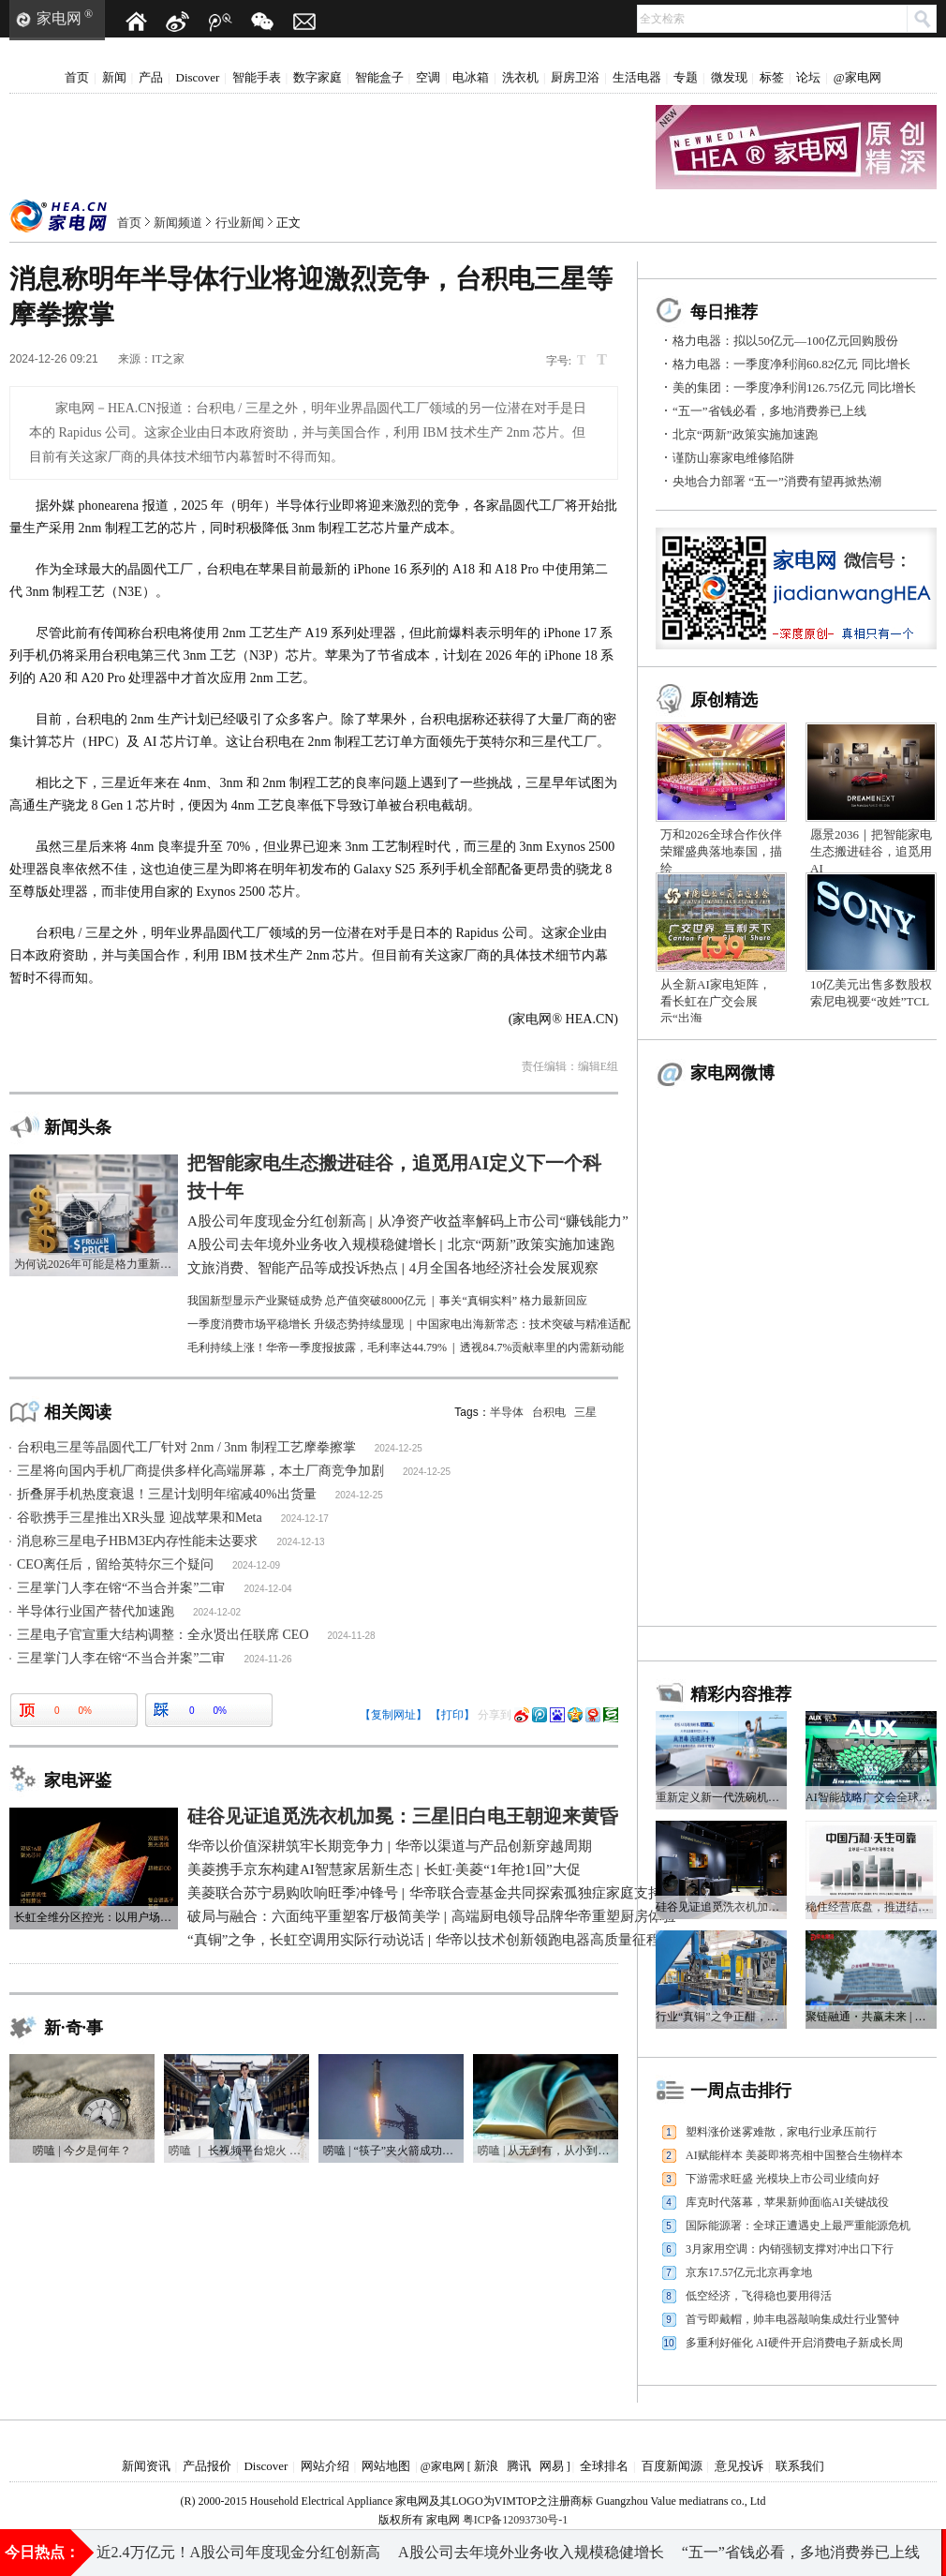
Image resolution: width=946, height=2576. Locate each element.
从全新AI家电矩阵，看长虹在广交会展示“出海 (715, 1001)
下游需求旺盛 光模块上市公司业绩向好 (782, 2178)
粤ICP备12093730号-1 (516, 2519)
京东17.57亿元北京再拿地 (749, 2272)
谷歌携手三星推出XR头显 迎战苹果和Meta (139, 1518)
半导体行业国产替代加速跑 (95, 1611)
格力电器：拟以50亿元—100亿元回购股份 (785, 341)
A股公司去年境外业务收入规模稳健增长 (532, 2552)
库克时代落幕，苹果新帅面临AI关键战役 (787, 2202)
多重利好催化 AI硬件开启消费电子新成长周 (794, 2342)
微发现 (729, 77)
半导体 (507, 1412)
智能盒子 (379, 77)
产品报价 (207, 2466)
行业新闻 (239, 223)
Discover (198, 77)
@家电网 (857, 77)
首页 (77, 77)
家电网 (59, 18)
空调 (428, 77)
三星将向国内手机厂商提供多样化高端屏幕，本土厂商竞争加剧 (200, 1471)
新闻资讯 (146, 2466)
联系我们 (800, 2466)
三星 (585, 1412)
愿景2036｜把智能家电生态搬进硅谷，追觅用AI (871, 851)
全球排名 (604, 2466)
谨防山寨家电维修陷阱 (733, 458)
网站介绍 (325, 2466)
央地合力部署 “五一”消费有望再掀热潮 (777, 481)
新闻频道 (178, 223)
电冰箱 (470, 77)
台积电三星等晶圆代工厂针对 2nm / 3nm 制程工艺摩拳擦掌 (186, 1447)
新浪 (486, 2466)
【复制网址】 (393, 1714)
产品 (151, 77)
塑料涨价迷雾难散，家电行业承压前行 (781, 2131)
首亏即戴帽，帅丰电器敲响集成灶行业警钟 (792, 2319)
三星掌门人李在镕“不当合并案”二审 (121, 1588)
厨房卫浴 (575, 77)
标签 (772, 77)
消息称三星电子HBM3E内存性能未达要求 (137, 1541)
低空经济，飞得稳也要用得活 (759, 2295)
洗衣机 (520, 77)
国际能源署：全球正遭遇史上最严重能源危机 (798, 2225)
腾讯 (519, 2466)
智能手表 (256, 77)
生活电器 (637, 77)
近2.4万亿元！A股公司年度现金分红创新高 (238, 2552)
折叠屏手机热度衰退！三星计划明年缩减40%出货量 (167, 1494)
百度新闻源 (672, 2466)
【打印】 (452, 1714)
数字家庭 (317, 77)
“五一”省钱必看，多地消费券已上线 (769, 411)
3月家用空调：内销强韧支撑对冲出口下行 (790, 2249)
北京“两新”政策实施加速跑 (745, 434)
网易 (552, 2466)
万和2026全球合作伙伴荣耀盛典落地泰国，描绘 (721, 851)
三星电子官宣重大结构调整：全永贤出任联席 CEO (163, 1635)
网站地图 (386, 2466)
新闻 (114, 77)
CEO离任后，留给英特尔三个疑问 (115, 1564)
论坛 (808, 77)
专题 (685, 77)
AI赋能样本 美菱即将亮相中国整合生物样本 (794, 2155)
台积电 (549, 1412)
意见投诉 (739, 2466)
